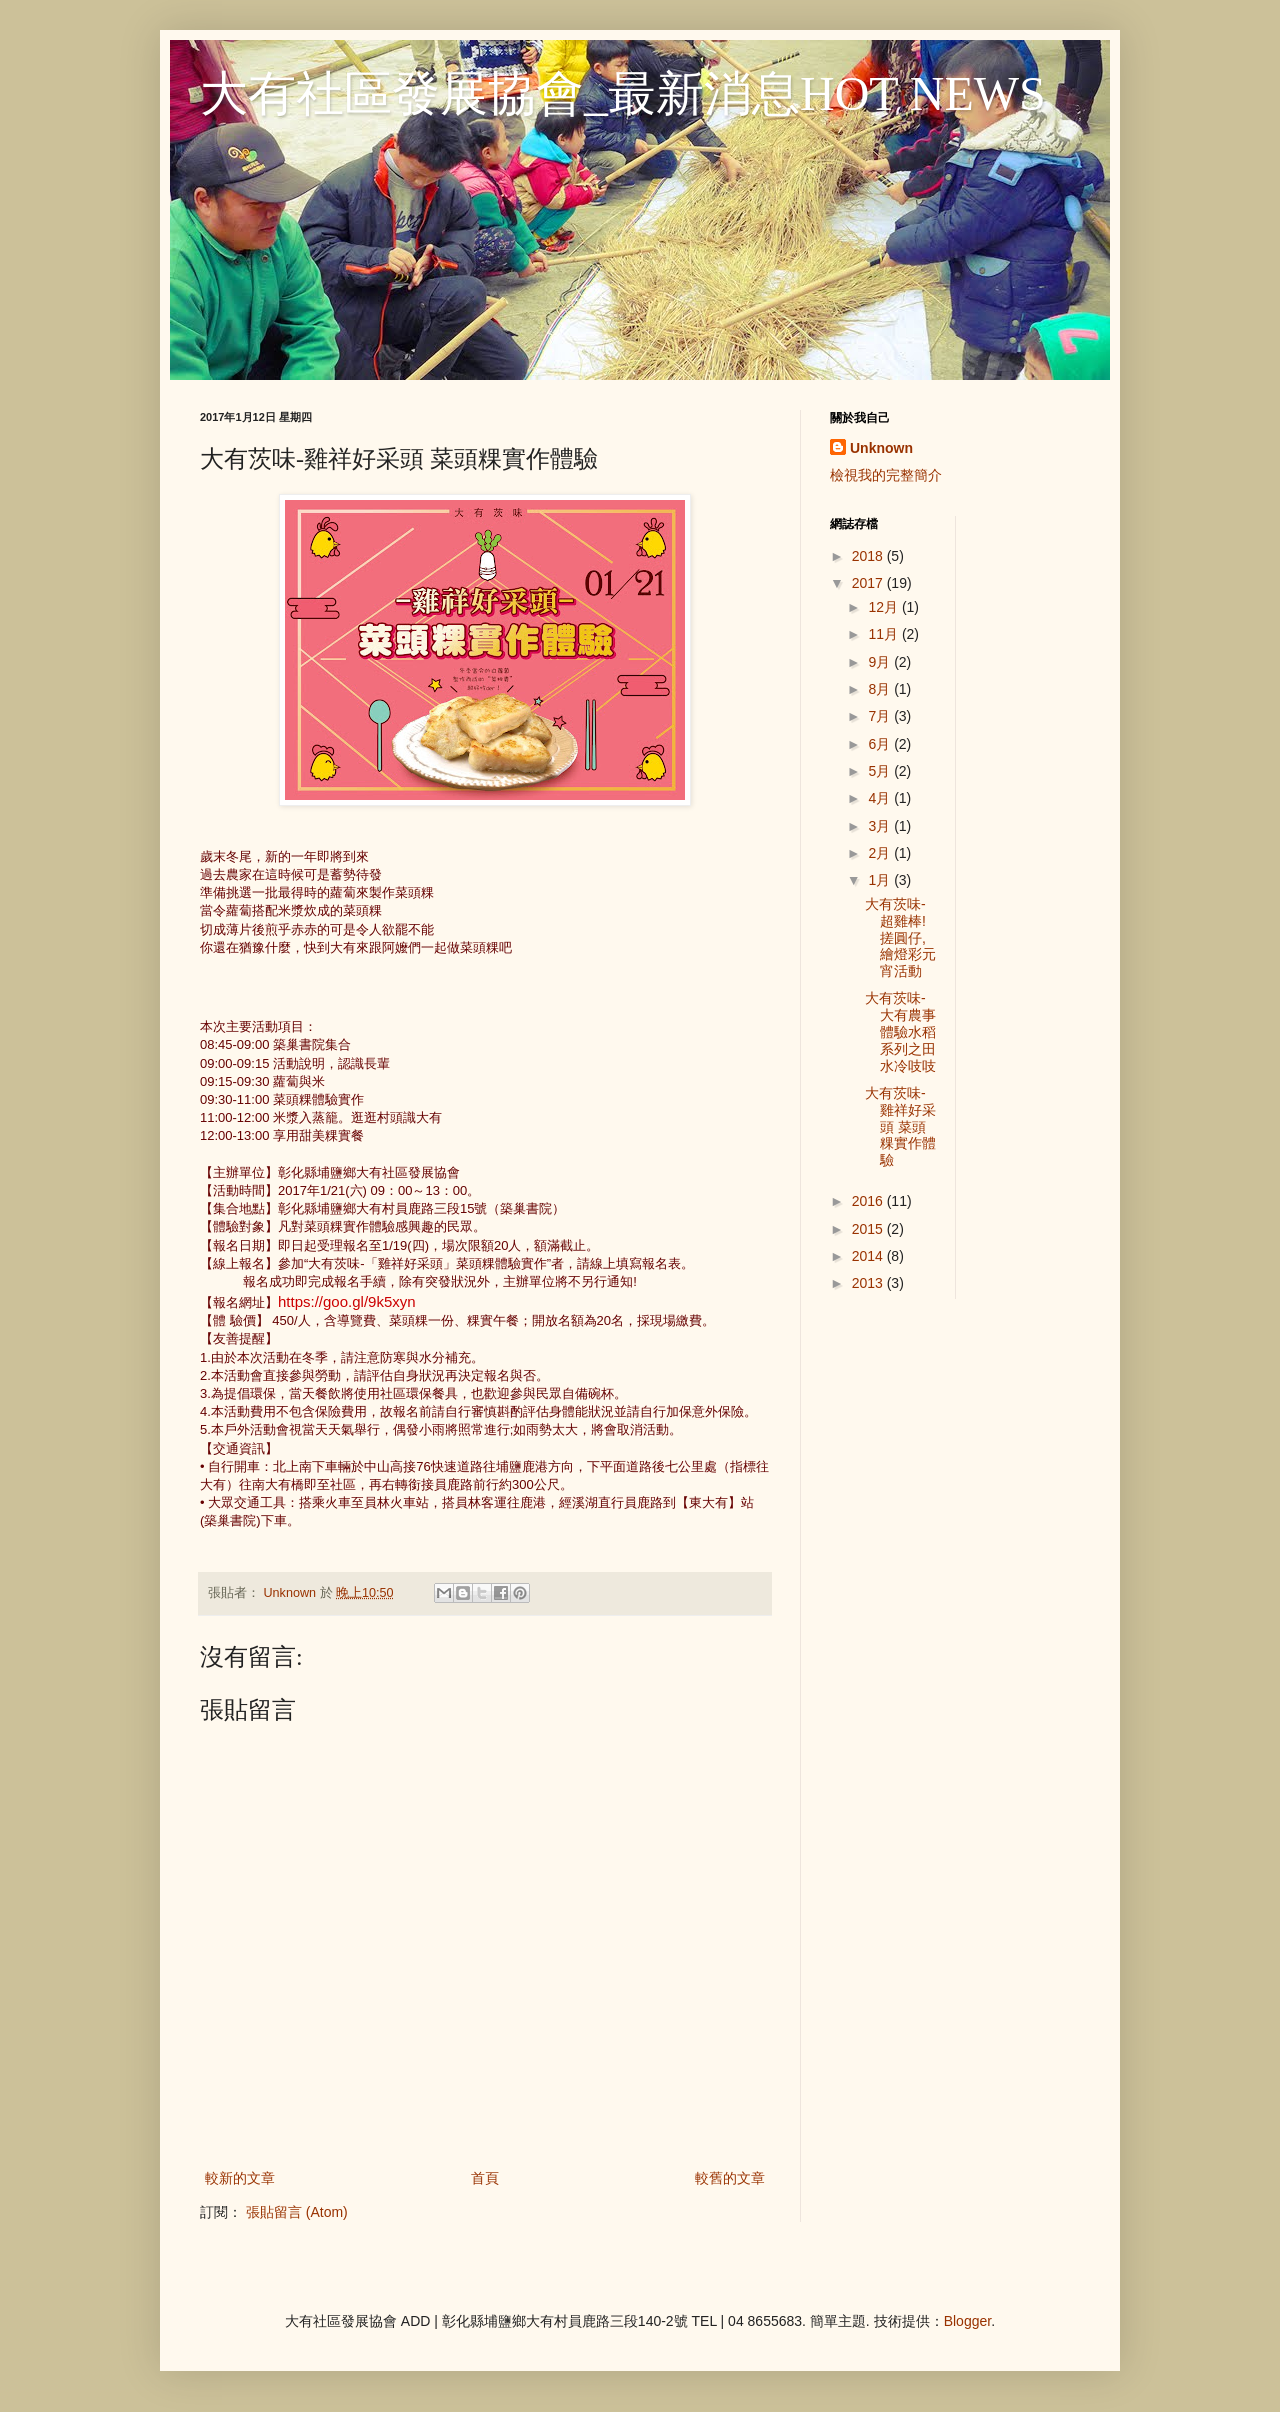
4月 (881, 798)
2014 (869, 1256)
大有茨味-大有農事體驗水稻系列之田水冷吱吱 (900, 1031)
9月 (881, 662)
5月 (881, 771)
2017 (869, 583)
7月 (881, 716)
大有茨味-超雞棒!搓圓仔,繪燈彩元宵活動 (900, 937)
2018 (869, 556)
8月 (881, 689)
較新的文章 (240, 2178)
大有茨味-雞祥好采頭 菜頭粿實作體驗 (900, 1126)
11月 (884, 634)
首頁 (485, 2178)
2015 (869, 1229)
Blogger (967, 2321)
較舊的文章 (730, 2178)
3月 (881, 826)
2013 (869, 1283)
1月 (881, 880)
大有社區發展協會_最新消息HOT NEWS (623, 93)
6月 (881, 744)
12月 (884, 607)
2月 (881, 853)
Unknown (881, 448)
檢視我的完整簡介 (886, 475)
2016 (869, 1201)
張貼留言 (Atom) (297, 2212)
